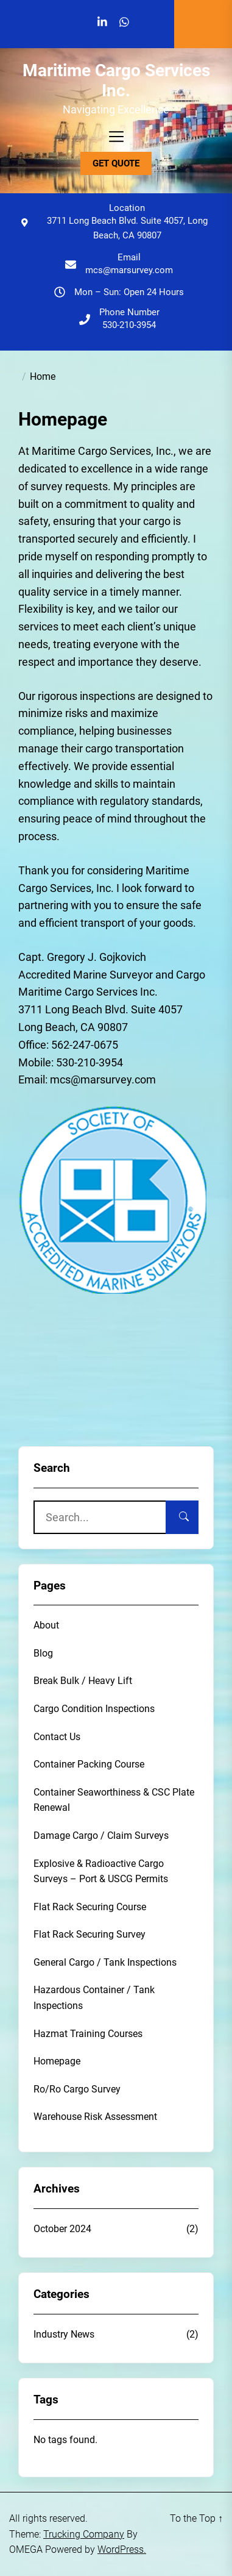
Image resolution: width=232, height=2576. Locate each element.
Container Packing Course (88, 1764)
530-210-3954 (129, 324)
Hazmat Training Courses (87, 2033)
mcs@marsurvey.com (129, 270)
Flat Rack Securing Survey (89, 1934)
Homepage (56, 2061)
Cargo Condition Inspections (94, 1708)
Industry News (63, 2334)
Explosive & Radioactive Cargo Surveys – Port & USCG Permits (100, 1871)
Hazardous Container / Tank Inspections (94, 1997)
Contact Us (56, 1737)
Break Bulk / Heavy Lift (82, 1680)
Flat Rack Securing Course (89, 1907)
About (46, 1625)
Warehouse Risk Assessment (95, 2116)
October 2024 (62, 2229)
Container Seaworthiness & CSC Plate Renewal (113, 1800)
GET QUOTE (116, 163)
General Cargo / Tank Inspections (105, 1962)
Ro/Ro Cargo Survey (77, 2089)
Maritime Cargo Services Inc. (116, 80)
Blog (43, 1653)
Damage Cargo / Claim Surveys (101, 1835)
